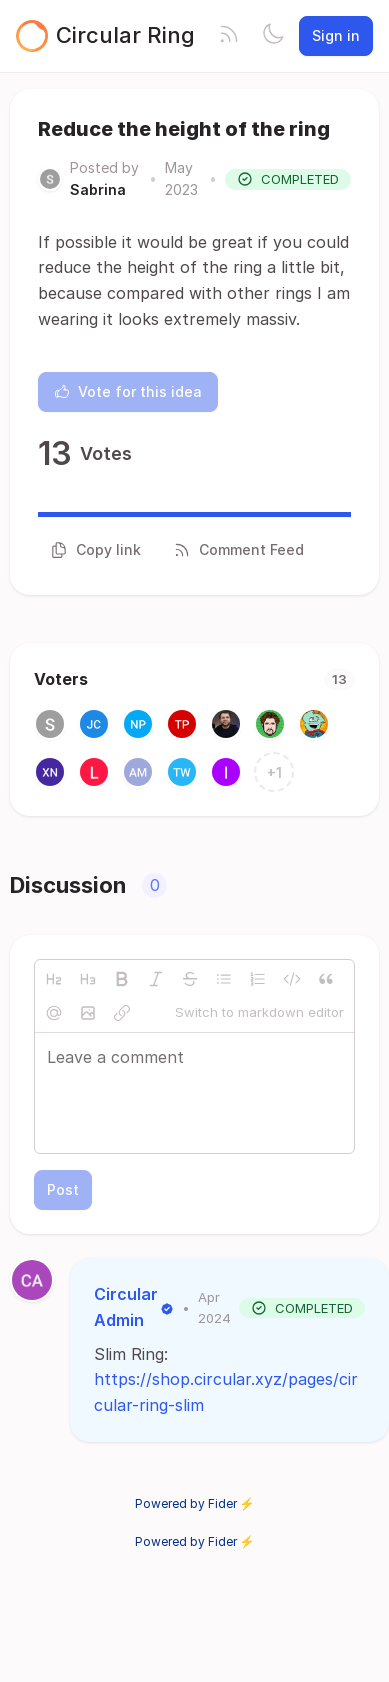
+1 (274, 772)
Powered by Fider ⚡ (195, 1503)
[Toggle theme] (273, 36)
